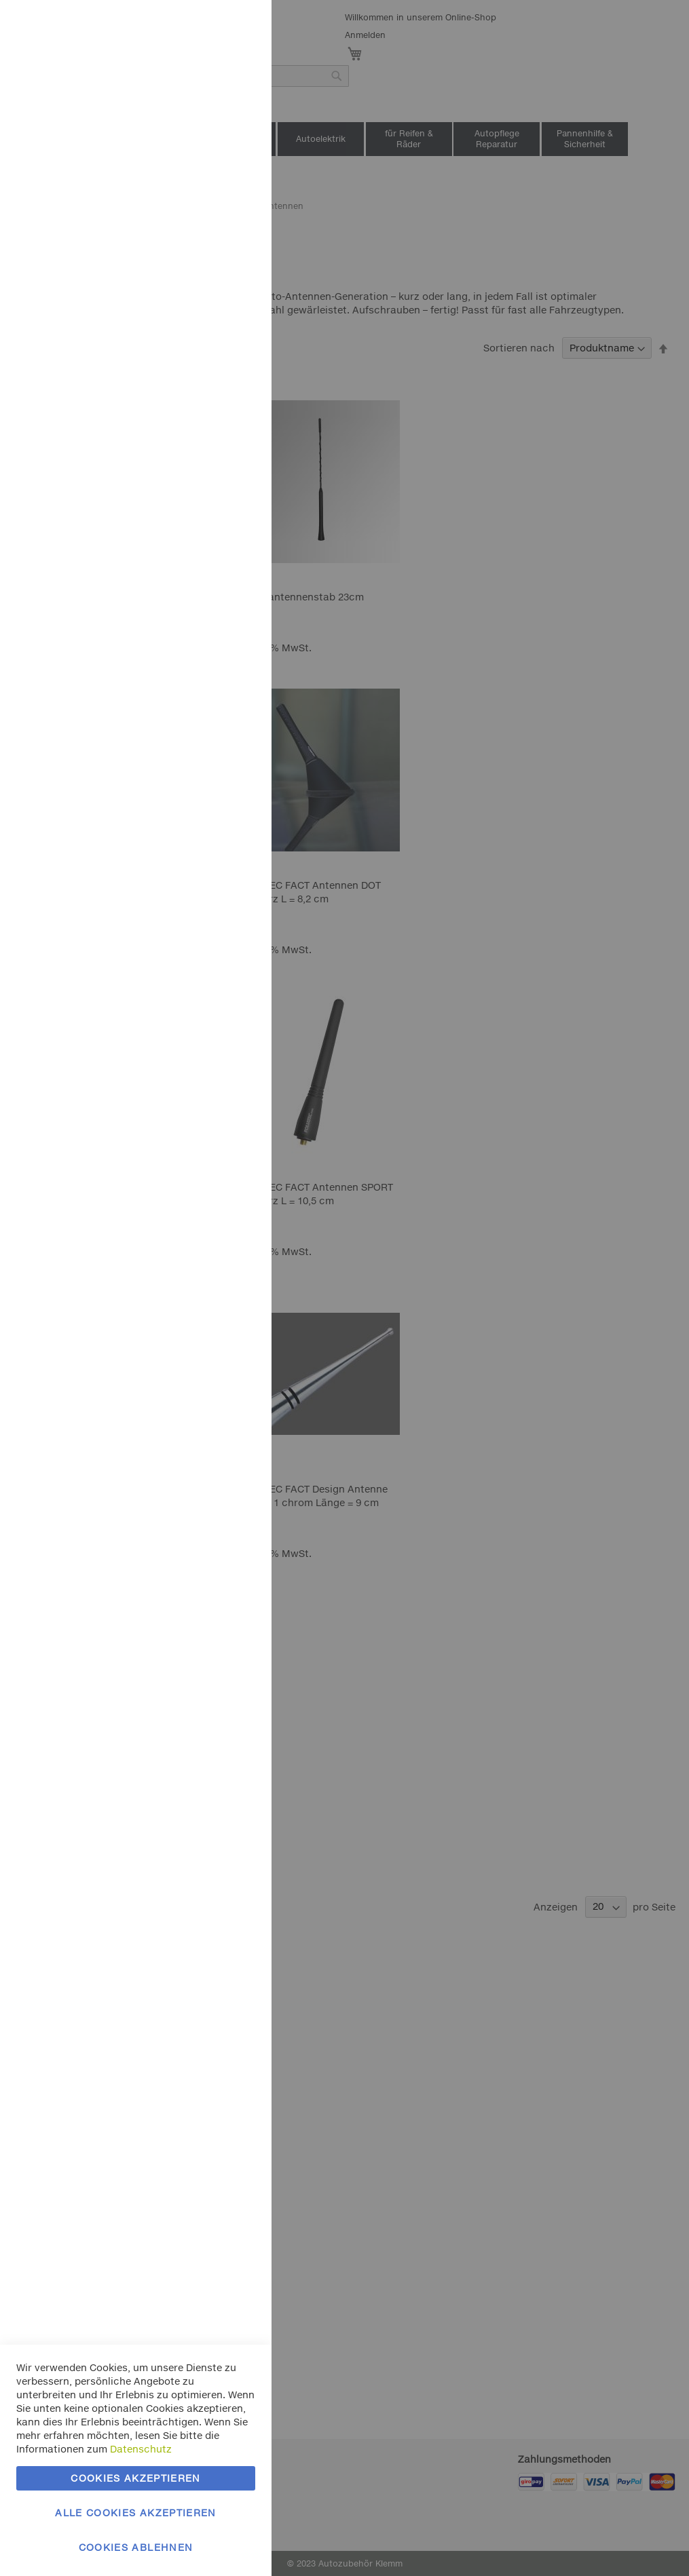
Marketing (234, 170)
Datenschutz (141, 2449)
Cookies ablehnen (136, 2547)
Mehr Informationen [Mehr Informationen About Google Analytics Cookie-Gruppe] (208, 454)
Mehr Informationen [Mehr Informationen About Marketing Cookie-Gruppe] (208, 310)
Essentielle (234, 27)
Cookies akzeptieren (136, 2478)
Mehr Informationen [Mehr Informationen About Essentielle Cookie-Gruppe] (208, 112)
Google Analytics (234, 369)
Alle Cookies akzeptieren (135, 2512)
